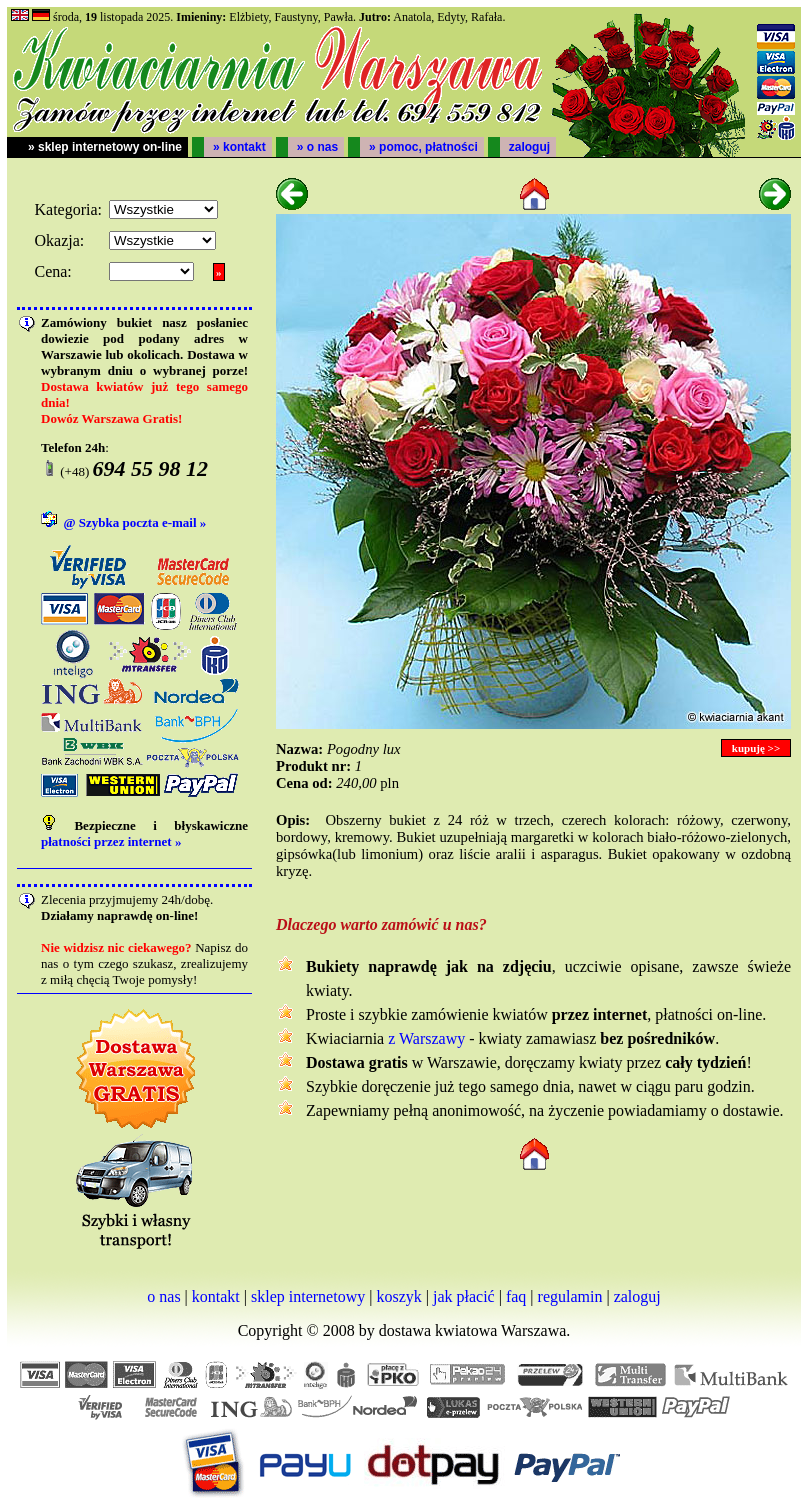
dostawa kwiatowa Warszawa (473, 1330)
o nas (163, 1296)
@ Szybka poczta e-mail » (135, 522)
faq (516, 1296)
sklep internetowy (308, 1296)
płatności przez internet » (111, 841)
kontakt (216, 1296)
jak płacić (464, 1296)
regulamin (570, 1296)
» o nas (317, 147)
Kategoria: (68, 209)
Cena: (52, 271)
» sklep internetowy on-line (105, 147)
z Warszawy (426, 1038)
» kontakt (239, 147)
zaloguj (529, 147)
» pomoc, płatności (423, 147)
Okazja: (59, 240)
